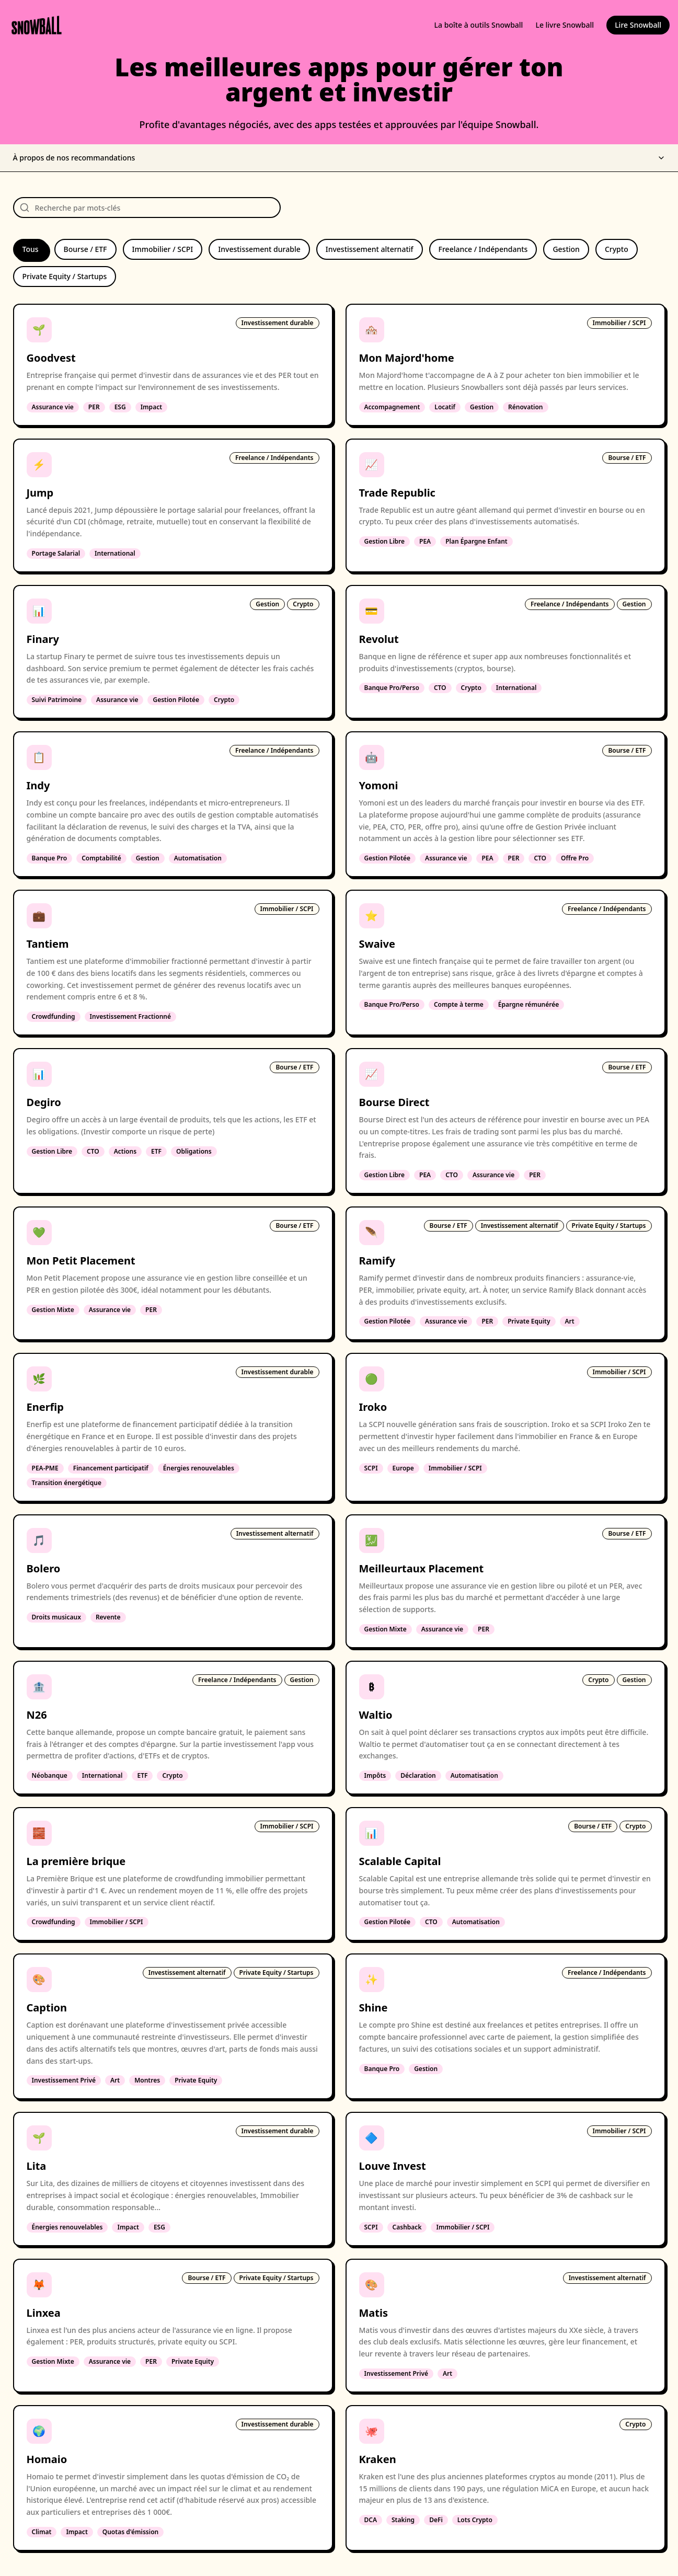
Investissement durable (259, 249)
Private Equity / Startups (64, 276)
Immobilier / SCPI (162, 249)
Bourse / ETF (85, 249)
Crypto (616, 249)
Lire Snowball (638, 25)
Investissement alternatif (369, 249)
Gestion (566, 249)
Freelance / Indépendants (483, 249)
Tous (30, 249)
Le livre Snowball (564, 25)
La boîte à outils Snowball (478, 25)
